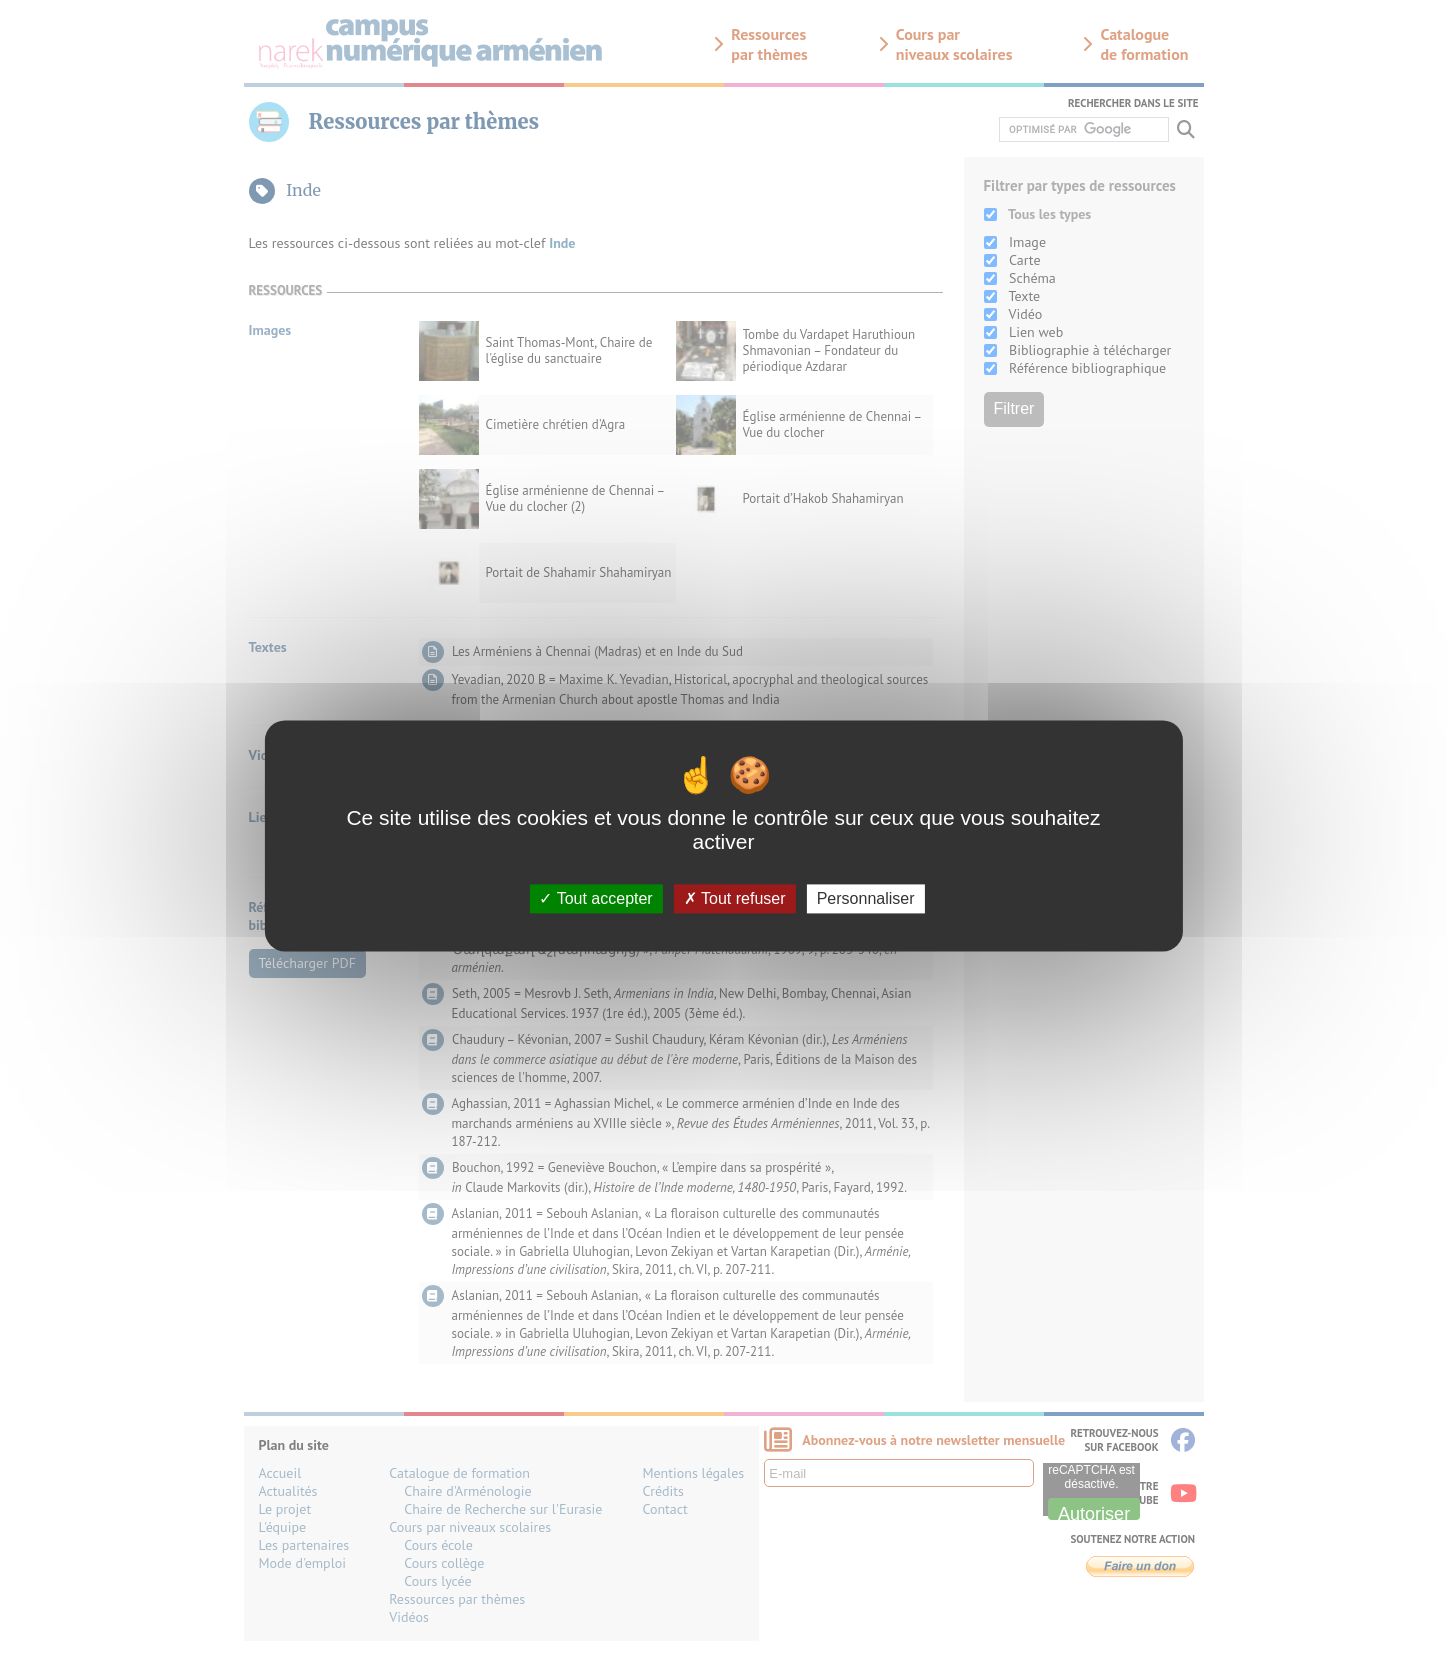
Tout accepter (595, 898)
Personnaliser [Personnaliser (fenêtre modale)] (866, 898)
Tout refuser (735, 898)
